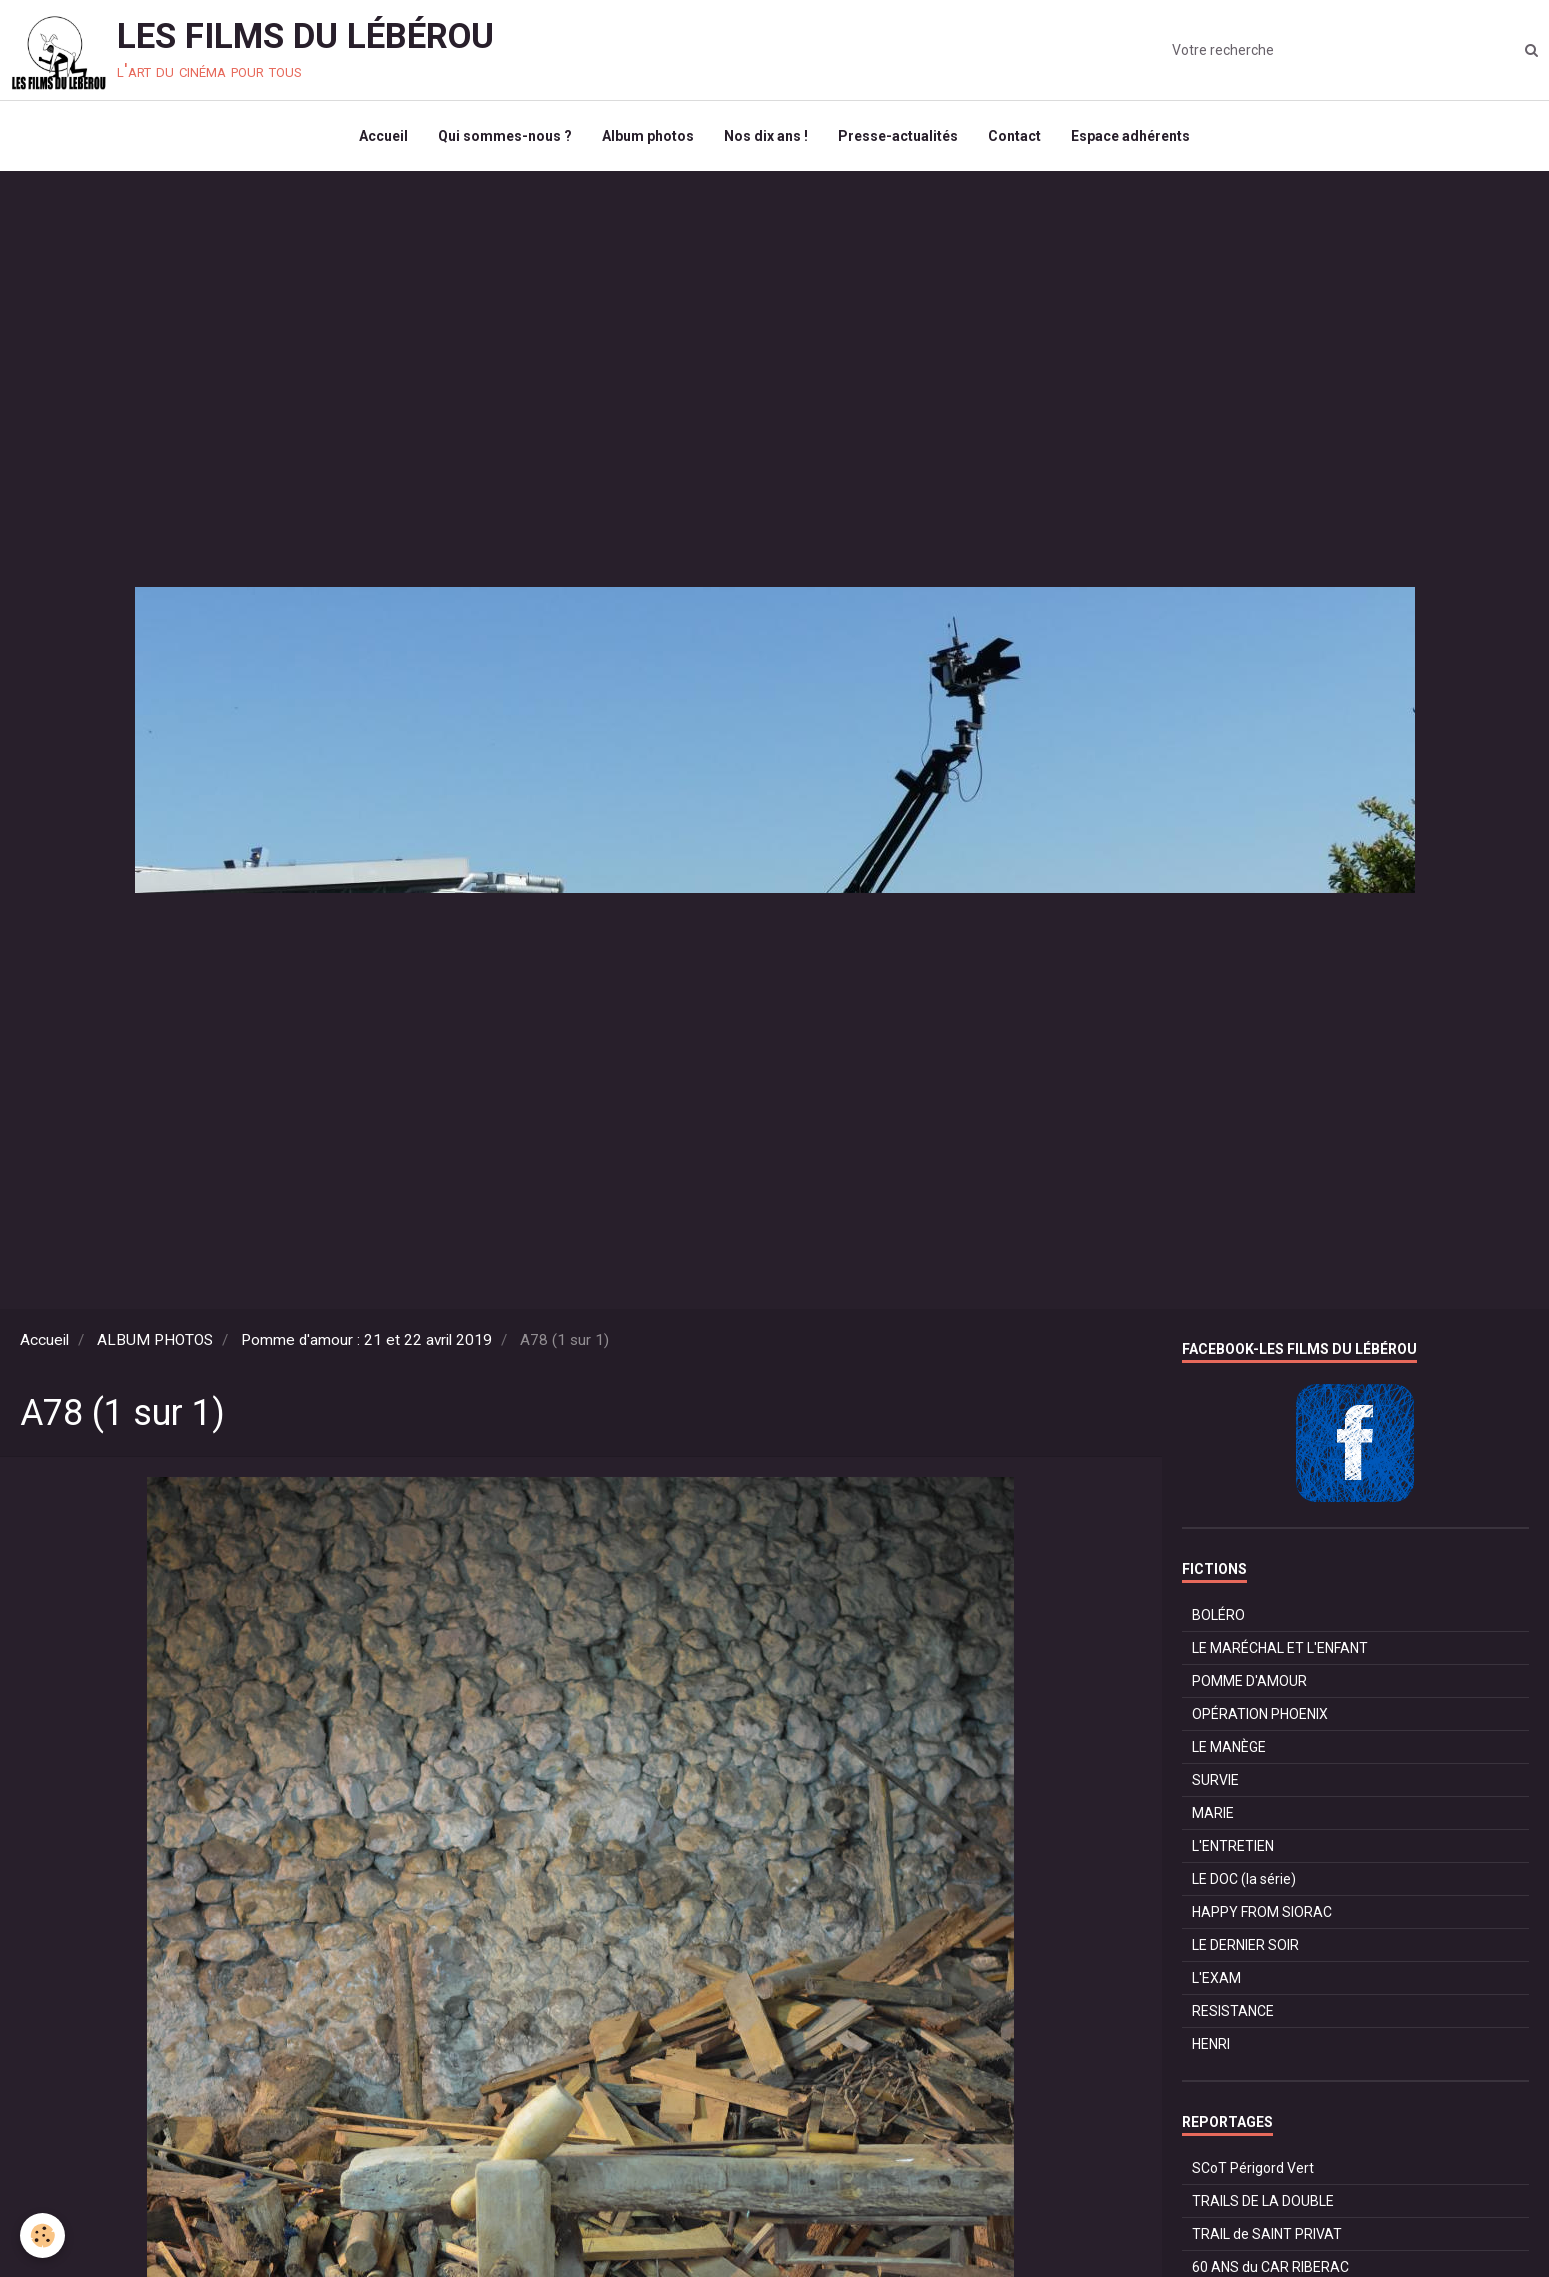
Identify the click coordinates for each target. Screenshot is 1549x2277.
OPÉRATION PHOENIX (1260, 1714)
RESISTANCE (1233, 2011)
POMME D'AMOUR (1249, 1681)
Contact (1014, 136)
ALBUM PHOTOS (155, 1340)
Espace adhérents (1130, 136)
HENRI (1211, 2044)
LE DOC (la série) (1244, 1879)
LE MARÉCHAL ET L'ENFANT (1280, 1648)
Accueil (383, 136)
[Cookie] (42, 2235)
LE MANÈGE (1229, 1747)
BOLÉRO (1218, 1615)
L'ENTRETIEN (1233, 1846)
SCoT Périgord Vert (1253, 2168)
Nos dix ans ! (766, 136)
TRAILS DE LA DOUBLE (1263, 2201)
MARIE (1213, 1813)
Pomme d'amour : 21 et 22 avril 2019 (366, 1340)
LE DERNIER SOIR (1245, 1945)
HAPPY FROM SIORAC (1262, 1912)
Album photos (648, 136)
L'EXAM (1216, 1978)
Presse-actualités (898, 136)
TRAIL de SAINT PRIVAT (1267, 2234)
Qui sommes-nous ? (505, 136)
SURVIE (1215, 1780)
